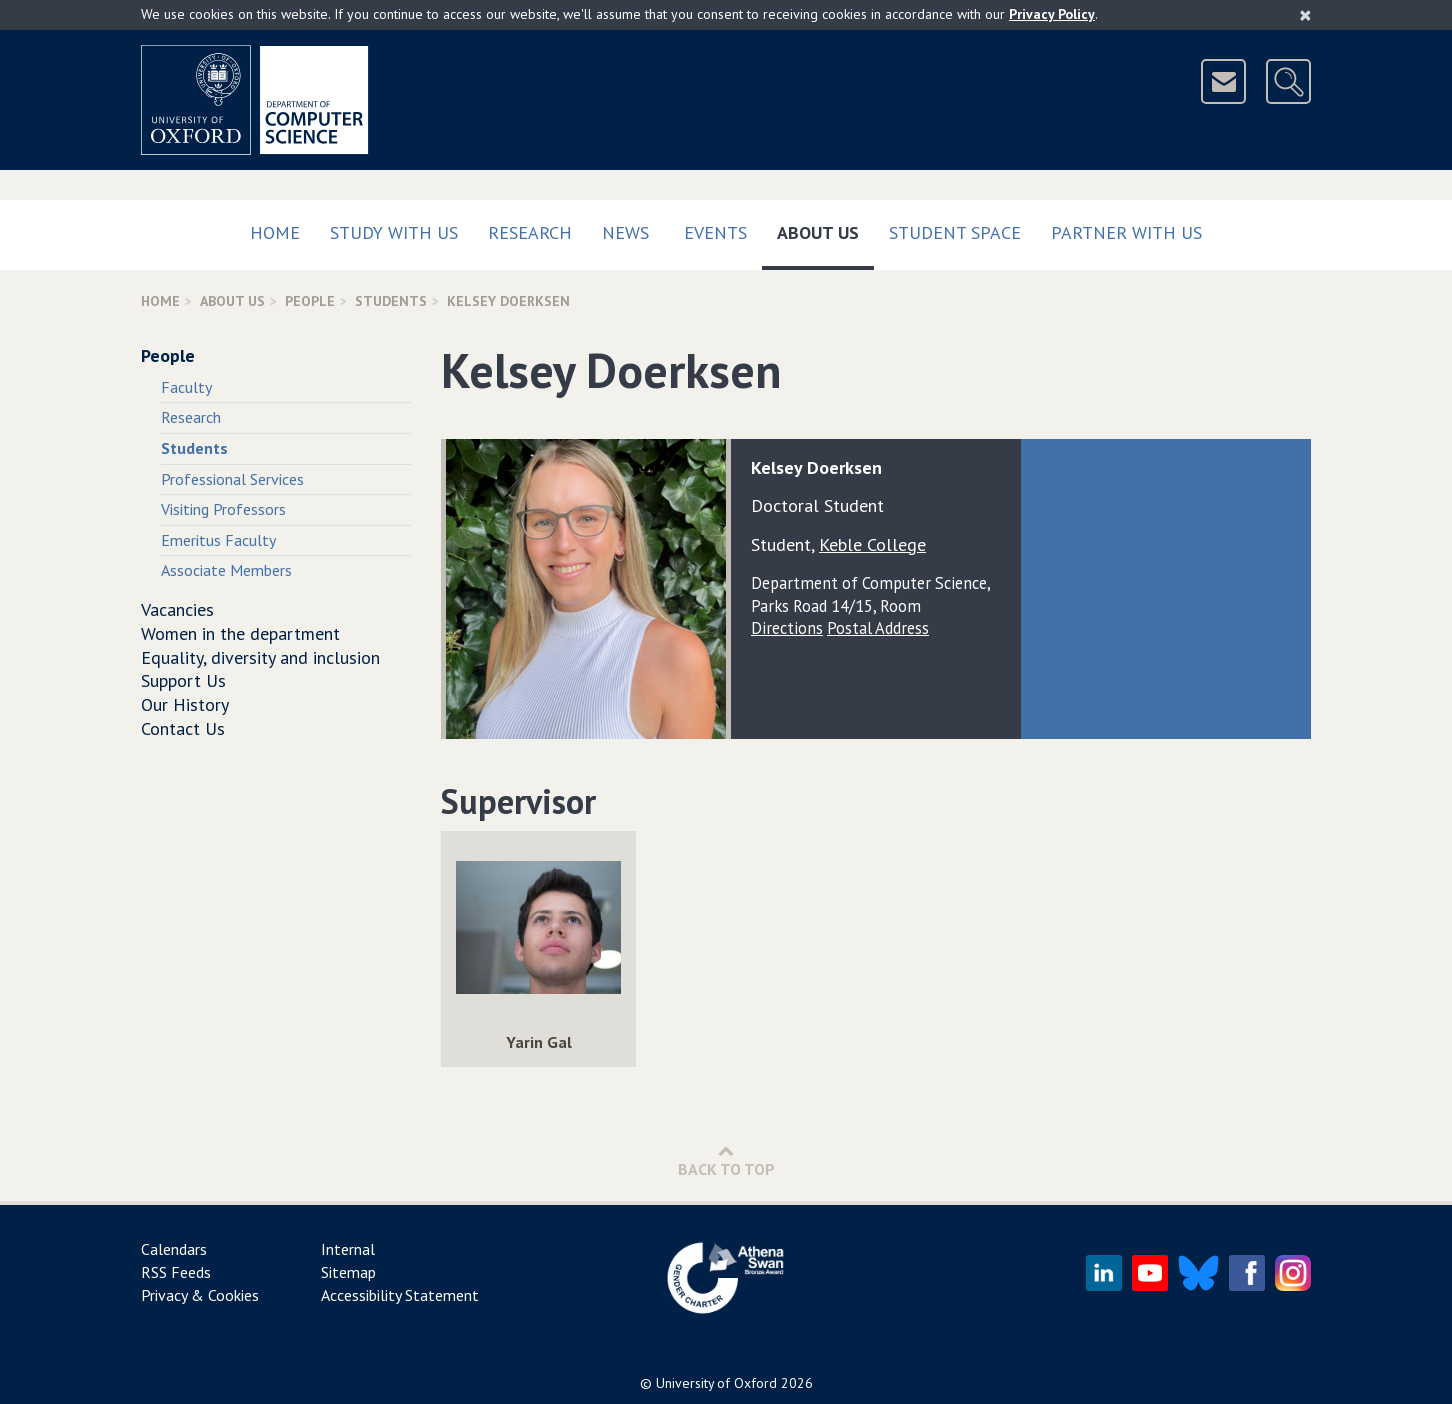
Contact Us (183, 728)
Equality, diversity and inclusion (260, 657)
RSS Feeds (176, 1272)
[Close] (1305, 15)
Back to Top (726, 1160)
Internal (348, 1249)
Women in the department (240, 633)
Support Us (183, 680)
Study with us (394, 232)
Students (391, 301)
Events (715, 232)
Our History (185, 704)
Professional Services (232, 479)
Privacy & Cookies (200, 1295)
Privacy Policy (1052, 14)
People (310, 301)
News (625, 232)
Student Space (955, 232)
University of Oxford (716, 1383)
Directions (787, 628)
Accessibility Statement (400, 1295)
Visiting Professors (223, 509)
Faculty (186, 387)
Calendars (174, 1249)
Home (275, 232)
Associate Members (226, 570)
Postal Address (878, 628)
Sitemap (348, 1272)
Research (530, 232)
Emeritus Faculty (218, 540)
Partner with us (1126, 232)
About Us (825, 228)
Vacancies (177, 609)
